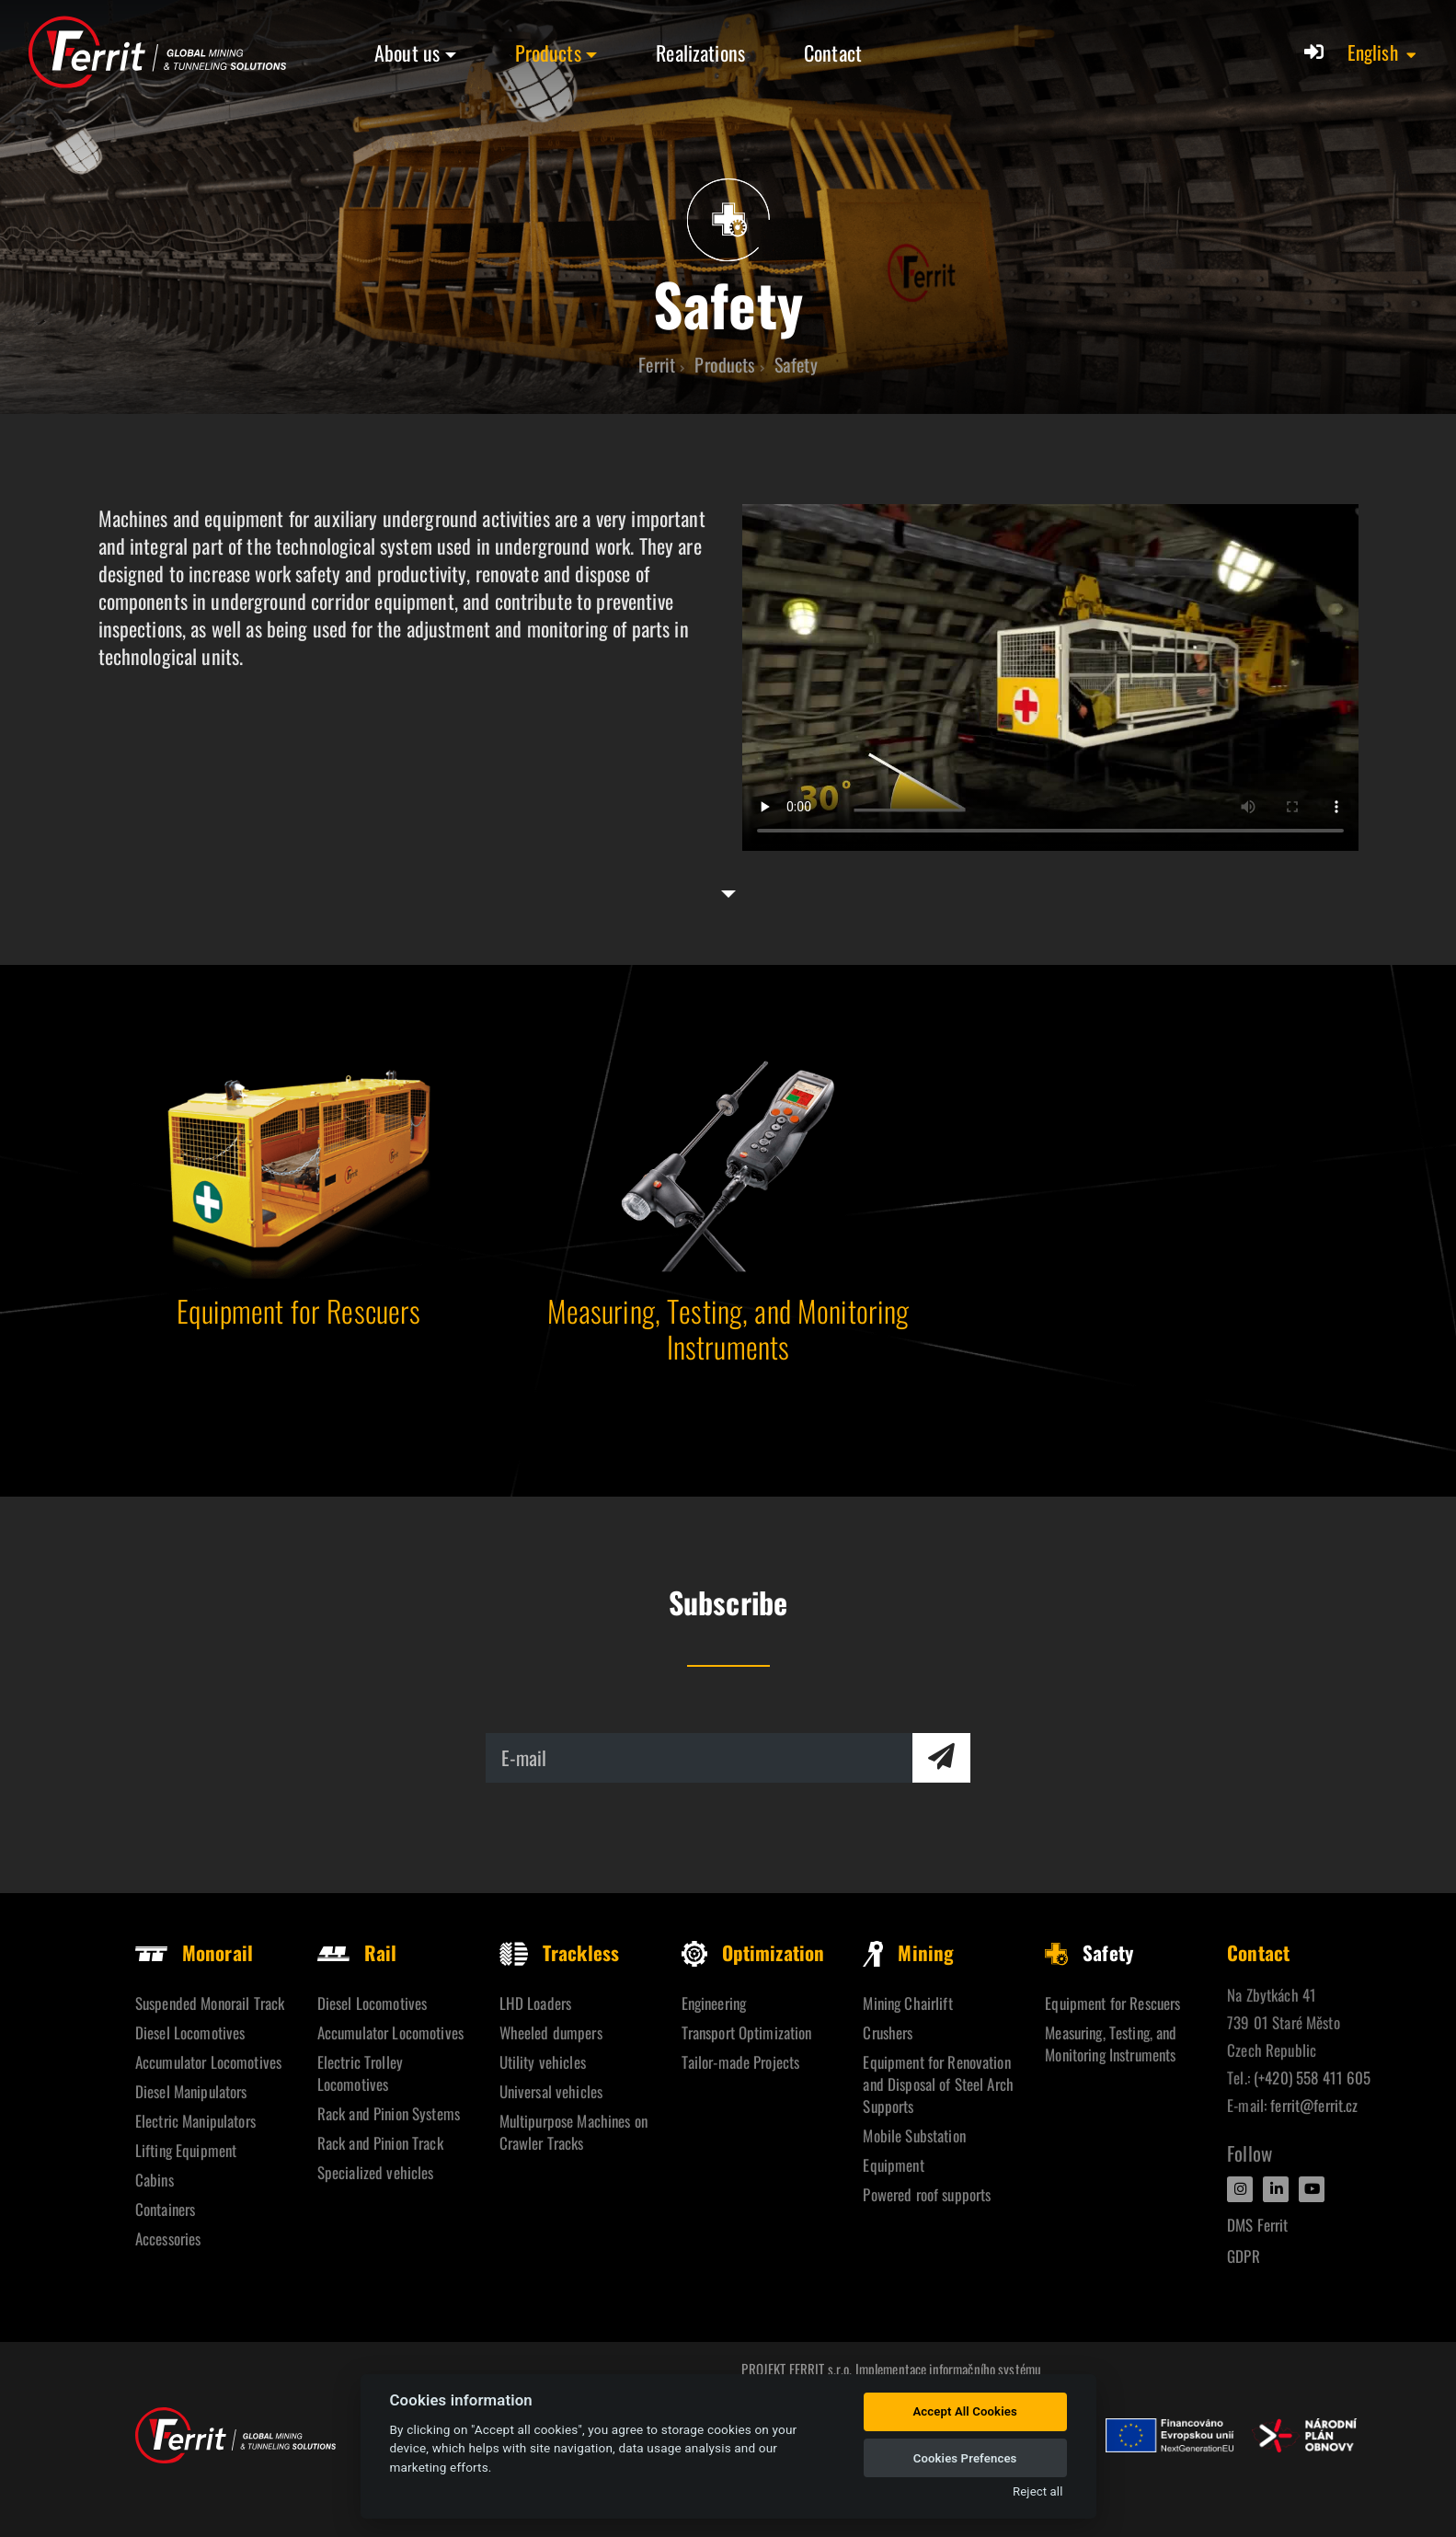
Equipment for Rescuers (1112, 2003)
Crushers (887, 2032)
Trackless (559, 1952)
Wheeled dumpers (550, 2032)
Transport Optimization (747, 2032)
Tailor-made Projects (741, 2061)
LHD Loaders (535, 2003)
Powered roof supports (927, 2194)
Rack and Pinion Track (380, 2142)
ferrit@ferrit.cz (1314, 2105)
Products (548, 52)
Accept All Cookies (964, 2411)
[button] (1382, 52)
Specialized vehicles (375, 2172)
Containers (165, 2209)
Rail (357, 1952)
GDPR (1243, 2255)
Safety (1089, 1952)
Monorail (194, 1952)
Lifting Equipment (185, 2150)
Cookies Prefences (965, 2458)
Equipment (893, 2164)
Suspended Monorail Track (209, 2003)
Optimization (753, 1952)
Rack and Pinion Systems (388, 2113)
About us (407, 52)
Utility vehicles (542, 2061)
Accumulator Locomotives (208, 2061)
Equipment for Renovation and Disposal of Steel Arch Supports (938, 2084)
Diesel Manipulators (191, 2091)
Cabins (154, 2179)
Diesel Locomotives (190, 2032)
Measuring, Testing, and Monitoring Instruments (1110, 2043)
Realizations (700, 52)
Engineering (714, 2003)
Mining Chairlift (907, 2003)
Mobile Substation (914, 2135)
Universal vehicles (551, 2091)
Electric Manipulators (195, 2120)
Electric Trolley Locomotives (360, 2072)
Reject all (1037, 2491)
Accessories (168, 2238)
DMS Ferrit (1257, 2224)
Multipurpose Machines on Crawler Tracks (573, 2131)
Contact (833, 52)
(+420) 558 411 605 (1312, 2077)
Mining (908, 1952)
